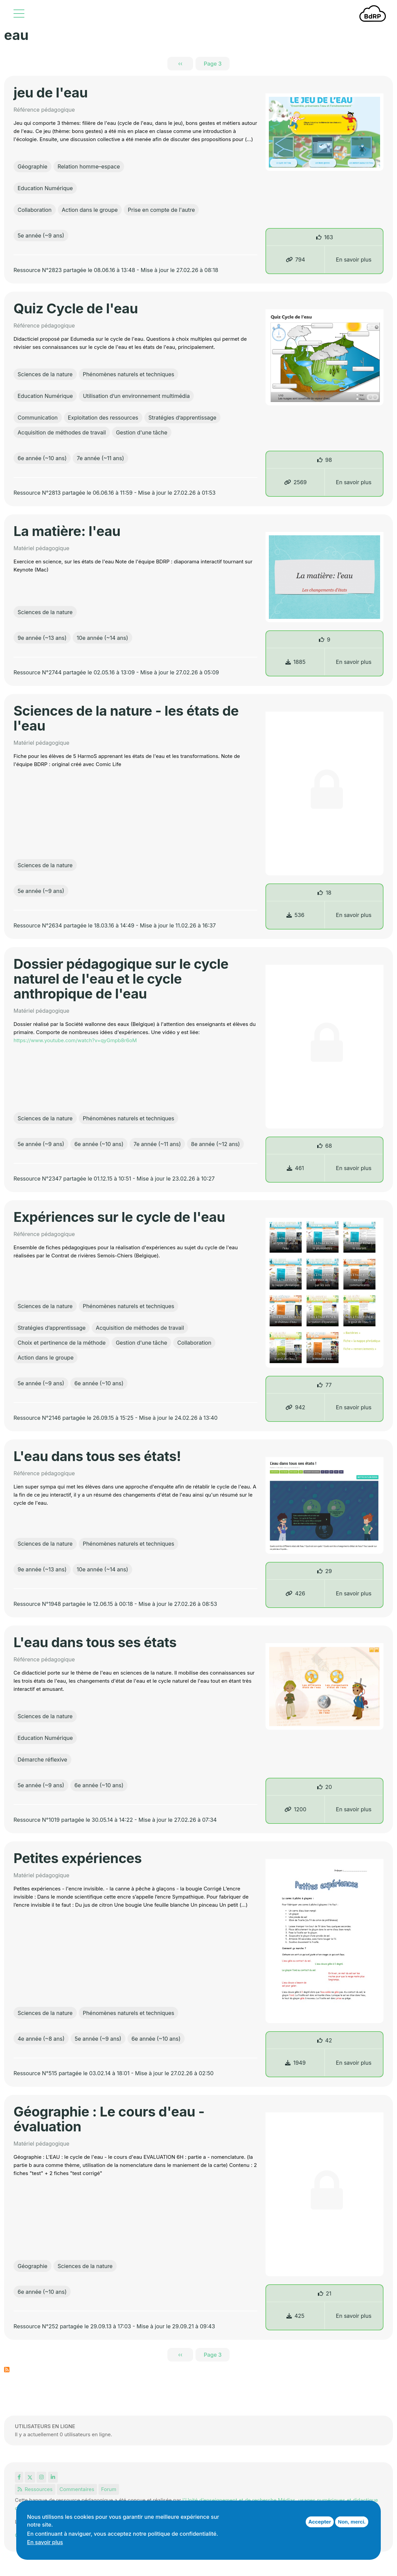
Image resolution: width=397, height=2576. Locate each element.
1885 (295, 661)
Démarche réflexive (42, 1759)
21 (328, 2293)
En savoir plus (353, 259)
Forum (108, 2489)
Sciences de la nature (45, 374)
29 (328, 1571)
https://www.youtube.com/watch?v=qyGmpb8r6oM (75, 1040)
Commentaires (77, 2489)
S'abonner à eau (6, 2369)
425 (295, 2315)
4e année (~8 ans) (41, 2038)
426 (295, 1593)
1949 (295, 2062)
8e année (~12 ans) (215, 1144)
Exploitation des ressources (103, 417)
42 (328, 2040)
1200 (295, 1809)
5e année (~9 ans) (41, 235)
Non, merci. (352, 2522)
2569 (295, 482)
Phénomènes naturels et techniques (128, 374)
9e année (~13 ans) (42, 637)
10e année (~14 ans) (102, 637)
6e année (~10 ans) (42, 458)
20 (328, 1787)
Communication (38, 417)
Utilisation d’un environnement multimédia (136, 396)
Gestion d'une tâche (141, 432)
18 (328, 892)
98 (328, 459)
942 (295, 1407)
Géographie (32, 166)
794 (295, 259)
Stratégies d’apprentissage (182, 417)
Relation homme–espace (88, 166)
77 (328, 1385)
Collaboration (35, 209)
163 (328, 237)
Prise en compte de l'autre (161, 209)
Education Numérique (45, 188)
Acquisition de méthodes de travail (62, 432)
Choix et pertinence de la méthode (62, 1342)
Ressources (35, 2489)
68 (328, 1145)
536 (295, 915)
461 (295, 1168)
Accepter (319, 2521)
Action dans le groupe (90, 209)
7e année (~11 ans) (100, 458)
